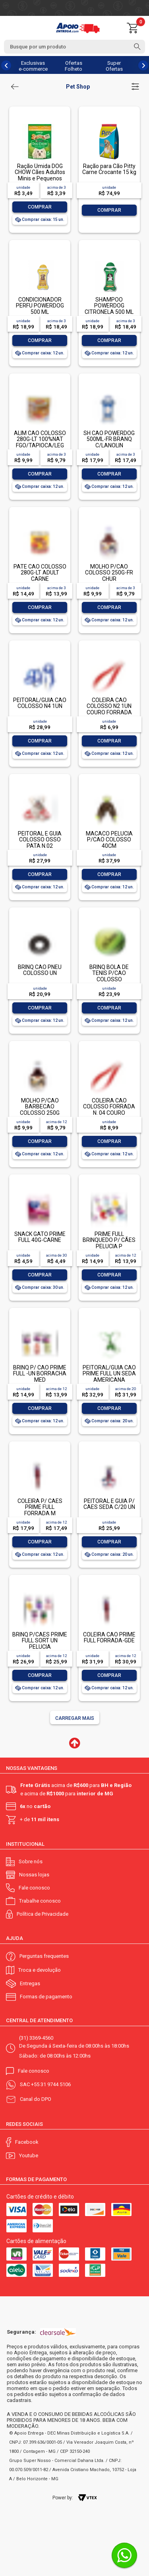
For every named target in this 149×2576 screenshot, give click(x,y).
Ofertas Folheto (73, 66)
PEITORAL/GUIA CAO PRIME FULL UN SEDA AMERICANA (109, 1373)
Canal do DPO (35, 2099)
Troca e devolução (39, 1970)
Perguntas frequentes (44, 1956)
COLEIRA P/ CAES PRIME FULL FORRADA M (39, 1507)
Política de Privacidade (42, 1914)
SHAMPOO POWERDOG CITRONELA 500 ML (109, 305)
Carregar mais (74, 1718)
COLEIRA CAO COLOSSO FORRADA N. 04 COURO (109, 1106)
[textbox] (74, 47)
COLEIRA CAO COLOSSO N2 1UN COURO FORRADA (109, 706)
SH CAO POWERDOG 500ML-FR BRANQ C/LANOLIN (109, 439)
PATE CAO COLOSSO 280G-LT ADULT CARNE (40, 572)
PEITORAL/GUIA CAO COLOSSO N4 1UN (39, 703)
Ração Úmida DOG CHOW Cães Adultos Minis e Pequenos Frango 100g (40, 175)
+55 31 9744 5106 (51, 2084)
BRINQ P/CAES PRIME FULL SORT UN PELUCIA (39, 1640)
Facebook (27, 2142)
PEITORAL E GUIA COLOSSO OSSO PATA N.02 (40, 839)
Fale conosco (34, 1888)
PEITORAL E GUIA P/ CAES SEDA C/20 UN (109, 1504)
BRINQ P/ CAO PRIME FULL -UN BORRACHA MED (39, 1373)
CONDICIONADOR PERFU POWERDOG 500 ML (40, 305)
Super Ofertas (114, 66)
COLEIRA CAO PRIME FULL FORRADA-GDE (109, 1637)
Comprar (40, 207)
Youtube (28, 2155)
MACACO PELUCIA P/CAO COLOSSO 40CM (109, 839)
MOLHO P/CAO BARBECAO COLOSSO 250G (40, 1106)
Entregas (30, 1983)
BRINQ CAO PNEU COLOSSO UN (40, 970)
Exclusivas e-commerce (33, 66)
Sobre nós (31, 1861)
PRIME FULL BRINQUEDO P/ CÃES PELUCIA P (109, 1240)
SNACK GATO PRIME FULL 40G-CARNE (40, 1237)
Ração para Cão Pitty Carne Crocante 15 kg (109, 169)
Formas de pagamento (46, 1997)
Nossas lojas (34, 1875)
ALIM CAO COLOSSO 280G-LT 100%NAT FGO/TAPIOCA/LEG (40, 439)
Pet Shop (78, 86)
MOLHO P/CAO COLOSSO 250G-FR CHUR (109, 572)
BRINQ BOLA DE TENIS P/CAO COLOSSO (109, 973)
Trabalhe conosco (40, 1901)
